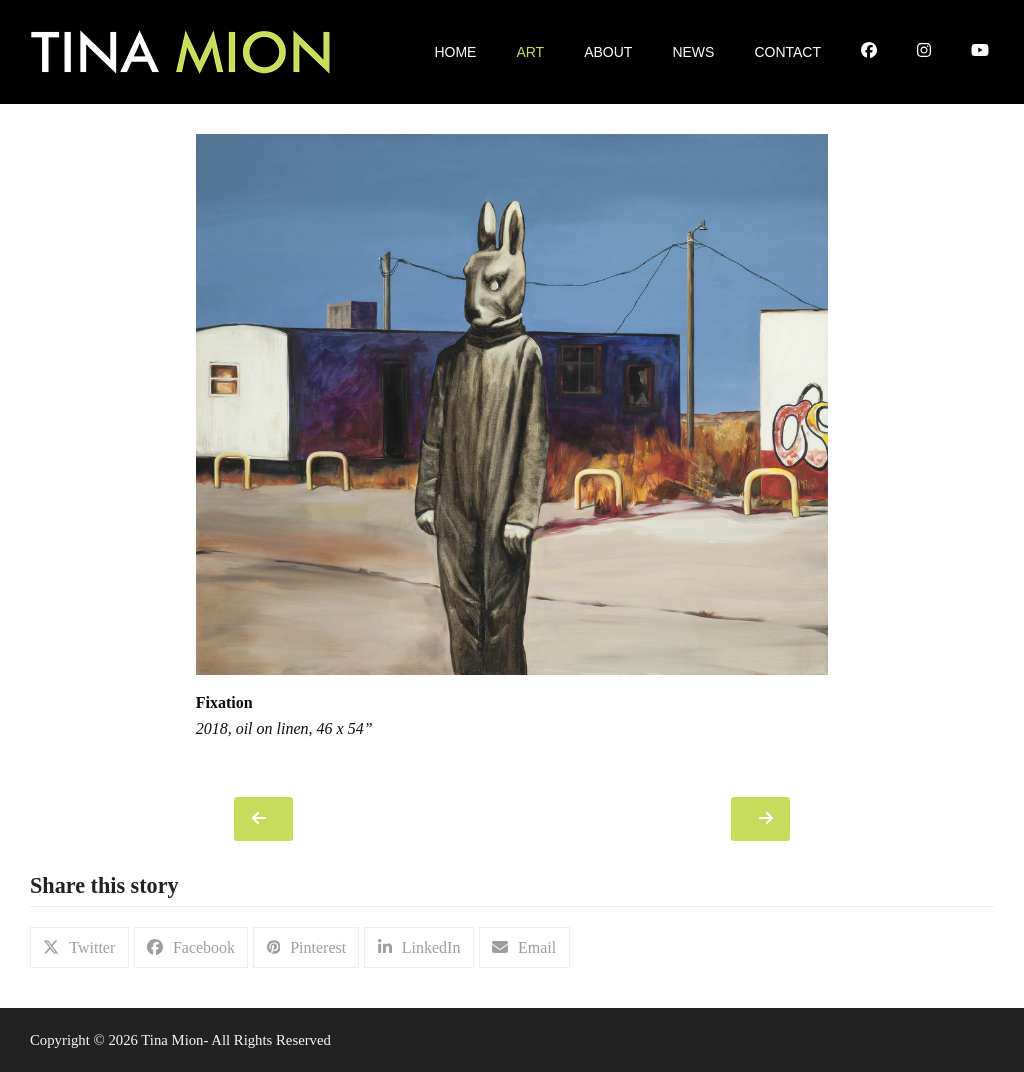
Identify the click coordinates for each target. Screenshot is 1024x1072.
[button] (79, 947)
